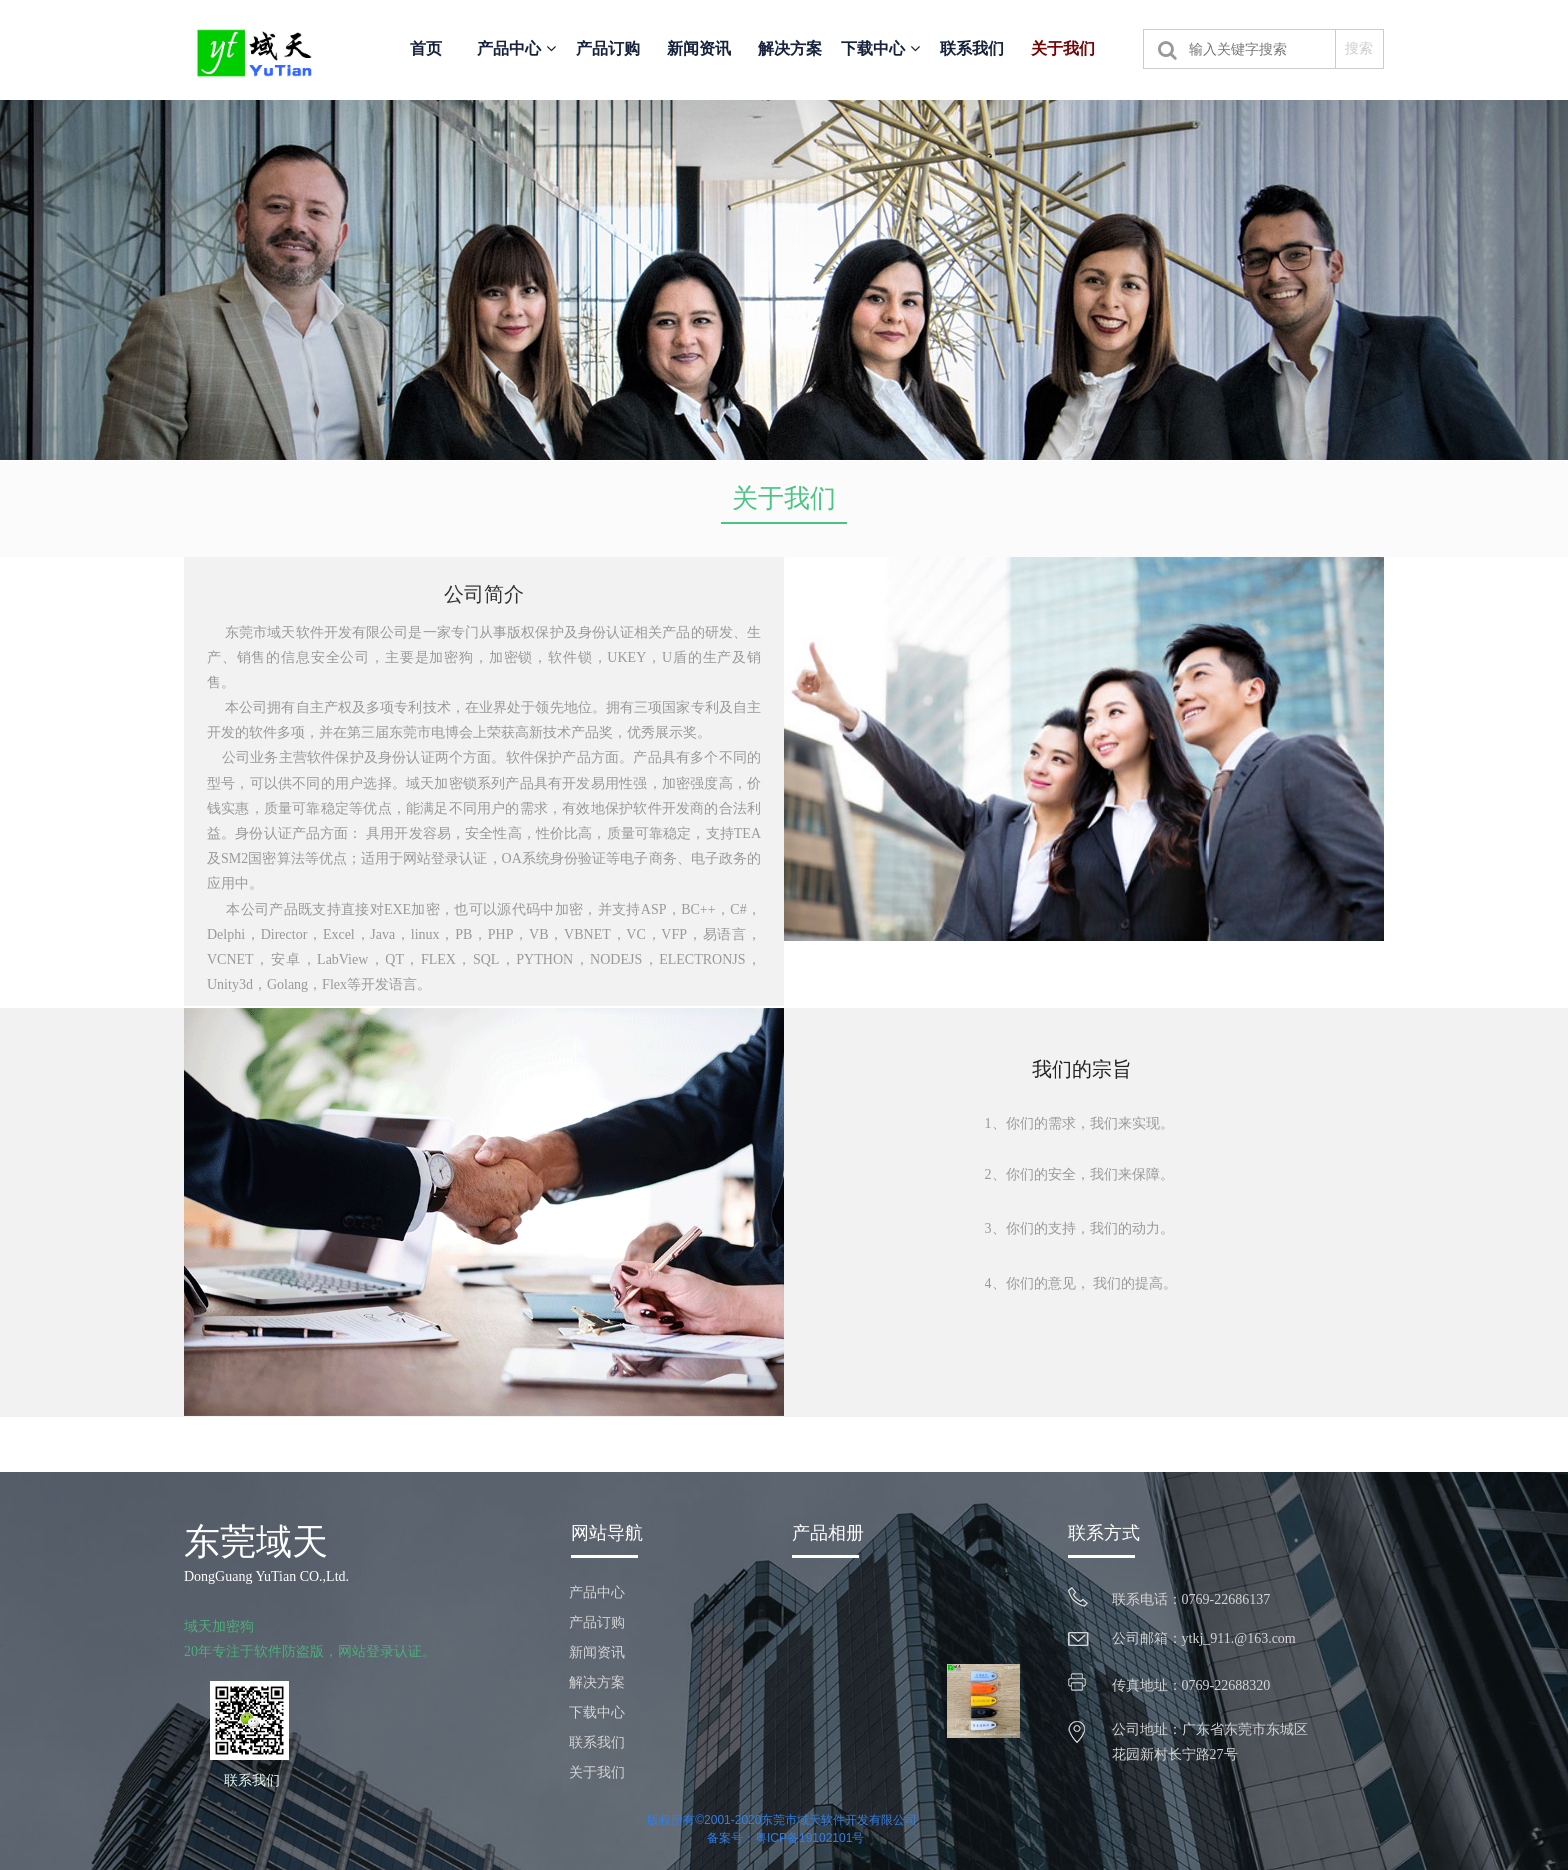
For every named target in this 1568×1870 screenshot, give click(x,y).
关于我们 (1063, 48)
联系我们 (972, 48)
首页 (426, 48)
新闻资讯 (699, 48)
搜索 (1359, 48)
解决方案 (790, 48)
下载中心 (880, 48)
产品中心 (516, 48)
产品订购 (608, 48)
